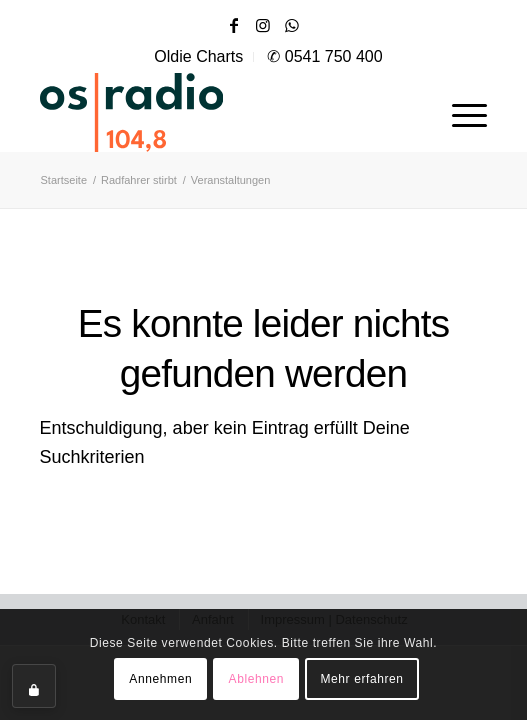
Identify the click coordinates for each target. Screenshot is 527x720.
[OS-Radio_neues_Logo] (190, 112)
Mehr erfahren (361, 679)
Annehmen (160, 679)
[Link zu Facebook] (234, 25)
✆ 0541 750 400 (324, 56)
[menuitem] (199, 57)
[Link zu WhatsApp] (292, 25)
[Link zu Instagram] (263, 25)
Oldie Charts (198, 56)
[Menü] (459, 112)
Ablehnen (257, 679)
